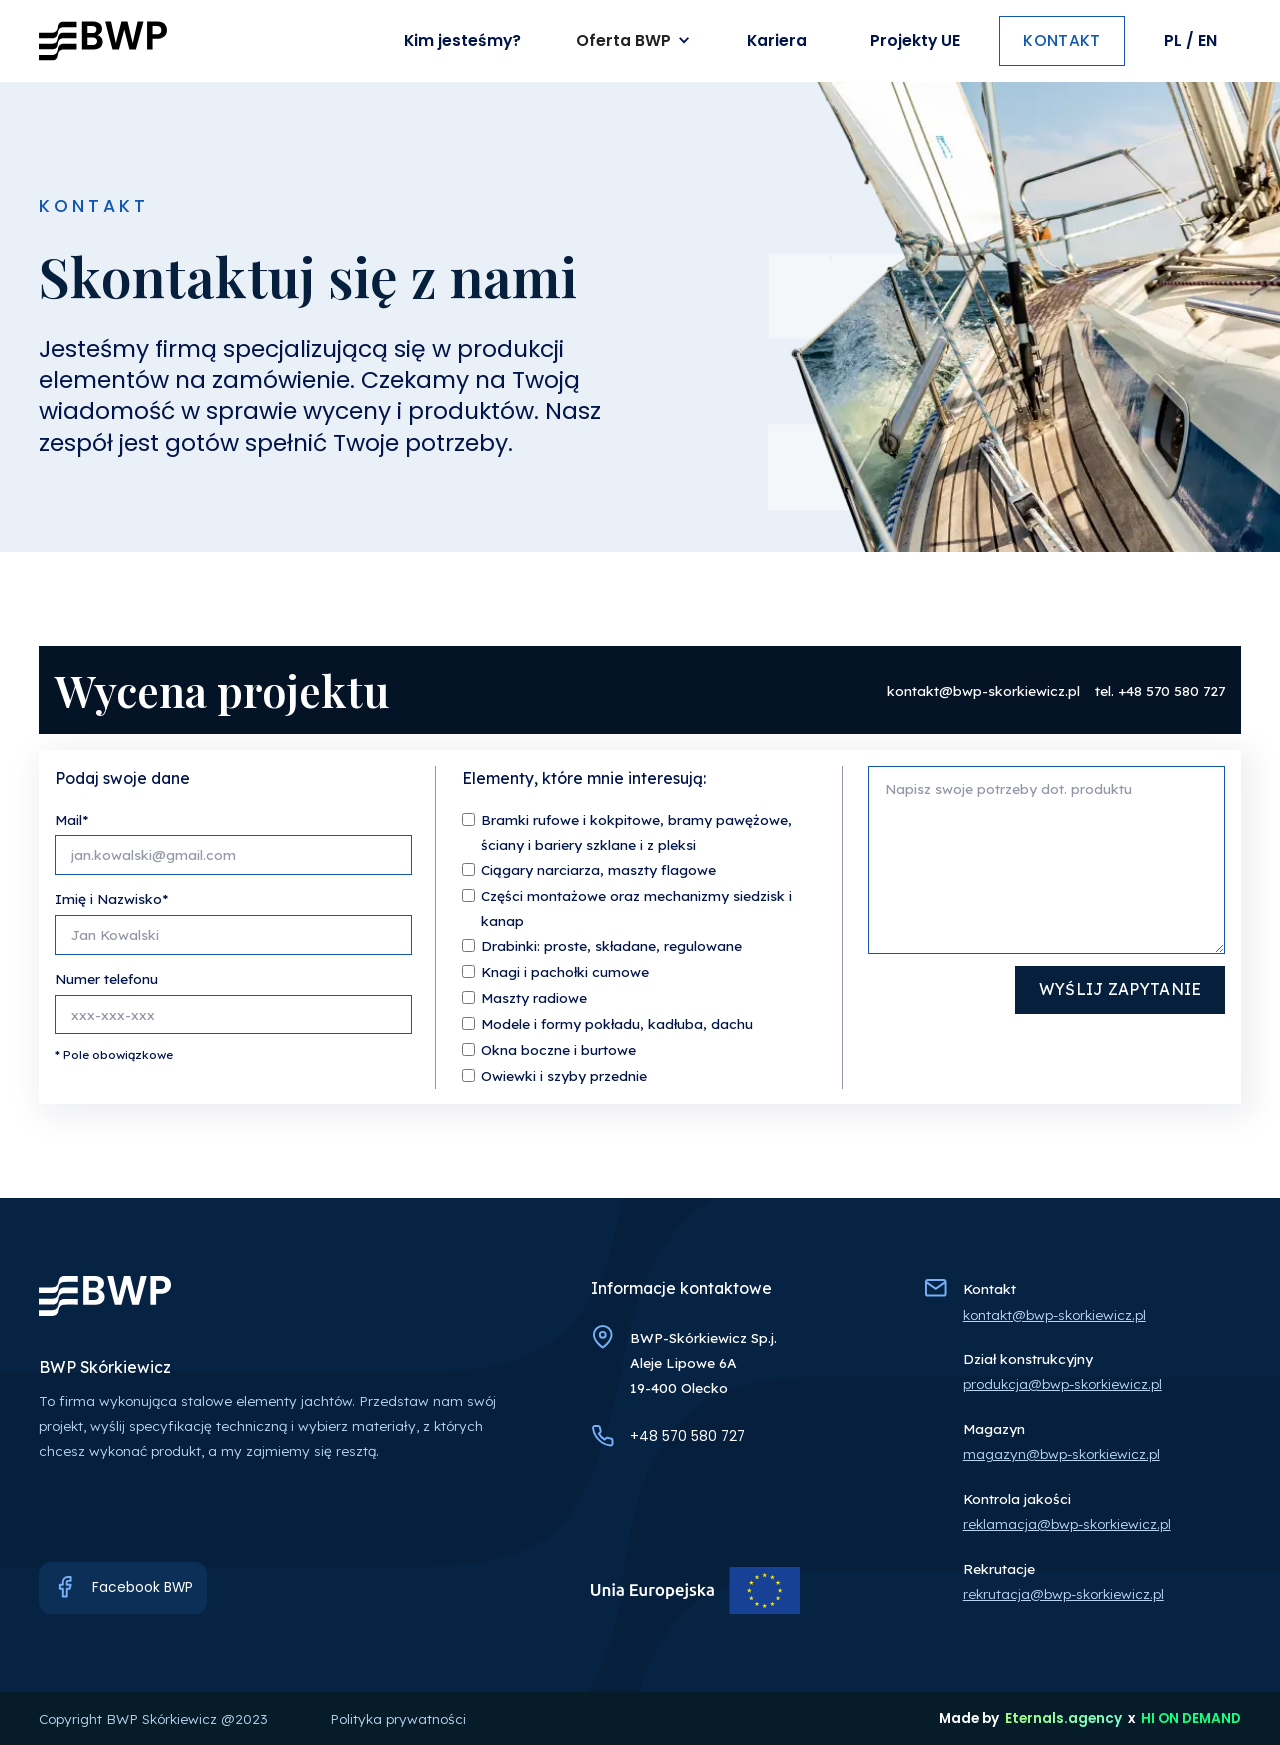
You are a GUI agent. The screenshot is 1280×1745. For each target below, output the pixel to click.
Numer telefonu (106, 978)
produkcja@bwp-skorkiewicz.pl (1062, 1383)
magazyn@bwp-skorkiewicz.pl (1061, 1453)
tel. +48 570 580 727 (1160, 690)
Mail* (71, 819)
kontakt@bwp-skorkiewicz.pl (983, 690)
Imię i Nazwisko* (111, 898)
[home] (103, 40)
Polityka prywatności (398, 1718)
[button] (636, 41)
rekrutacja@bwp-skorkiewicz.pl (1063, 1593)
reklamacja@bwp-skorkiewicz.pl (1067, 1523)
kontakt (1061, 40)
